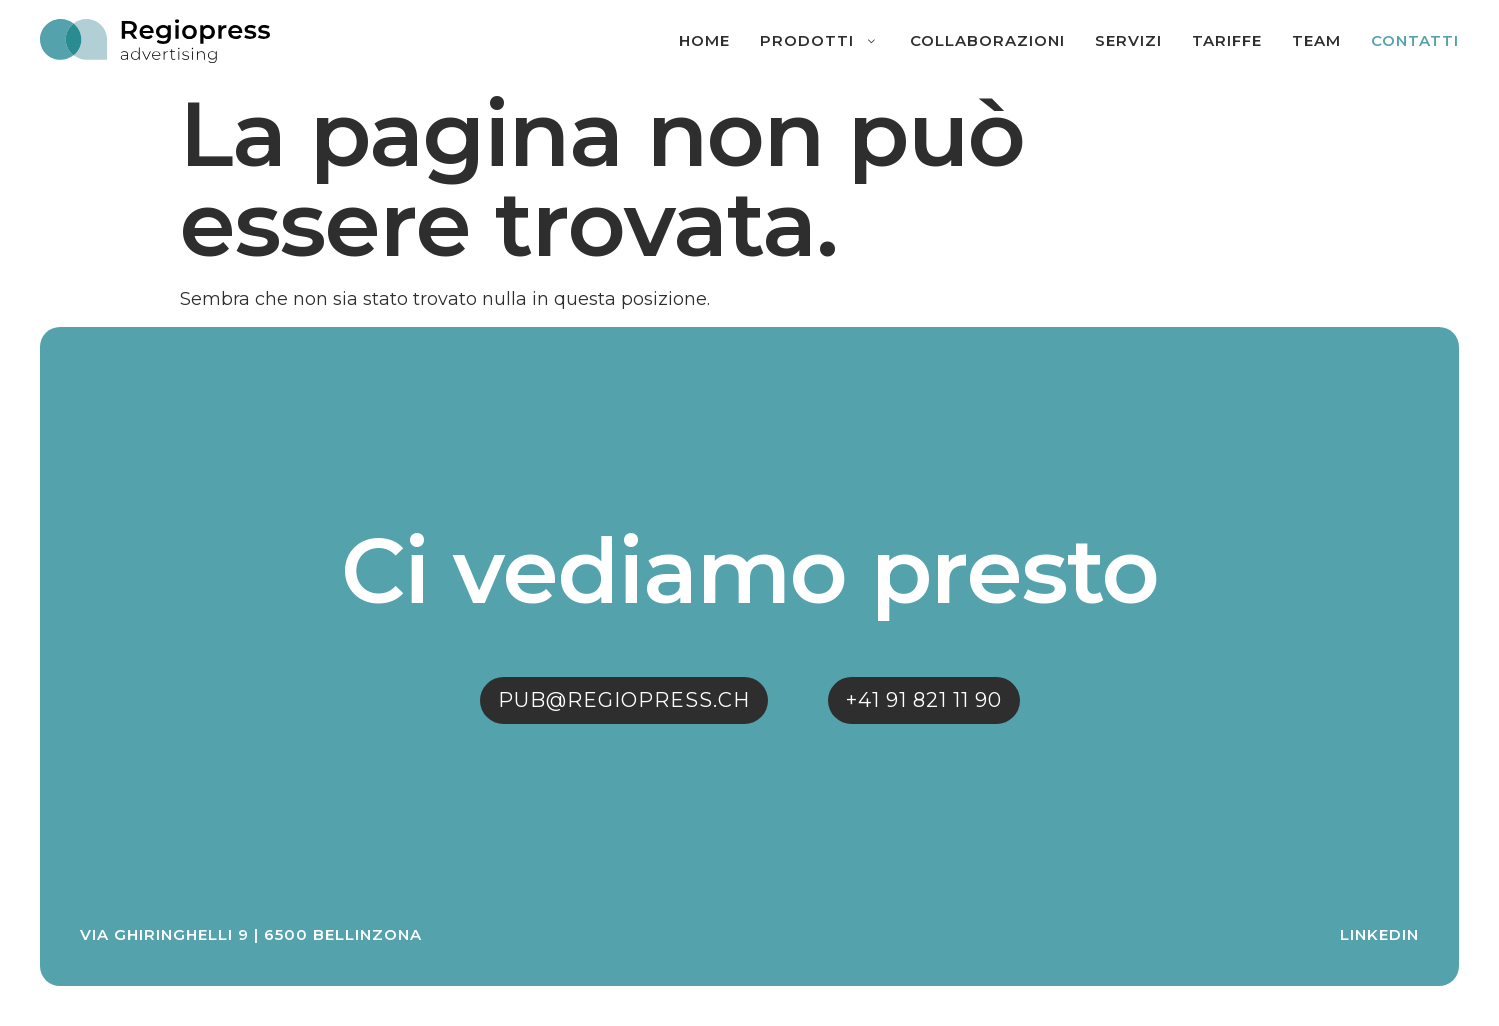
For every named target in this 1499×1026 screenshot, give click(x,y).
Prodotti (820, 41)
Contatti (1415, 40)
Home (704, 40)
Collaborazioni (987, 40)
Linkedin (1379, 934)
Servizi (1128, 40)
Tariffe (1227, 40)
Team (1316, 40)
